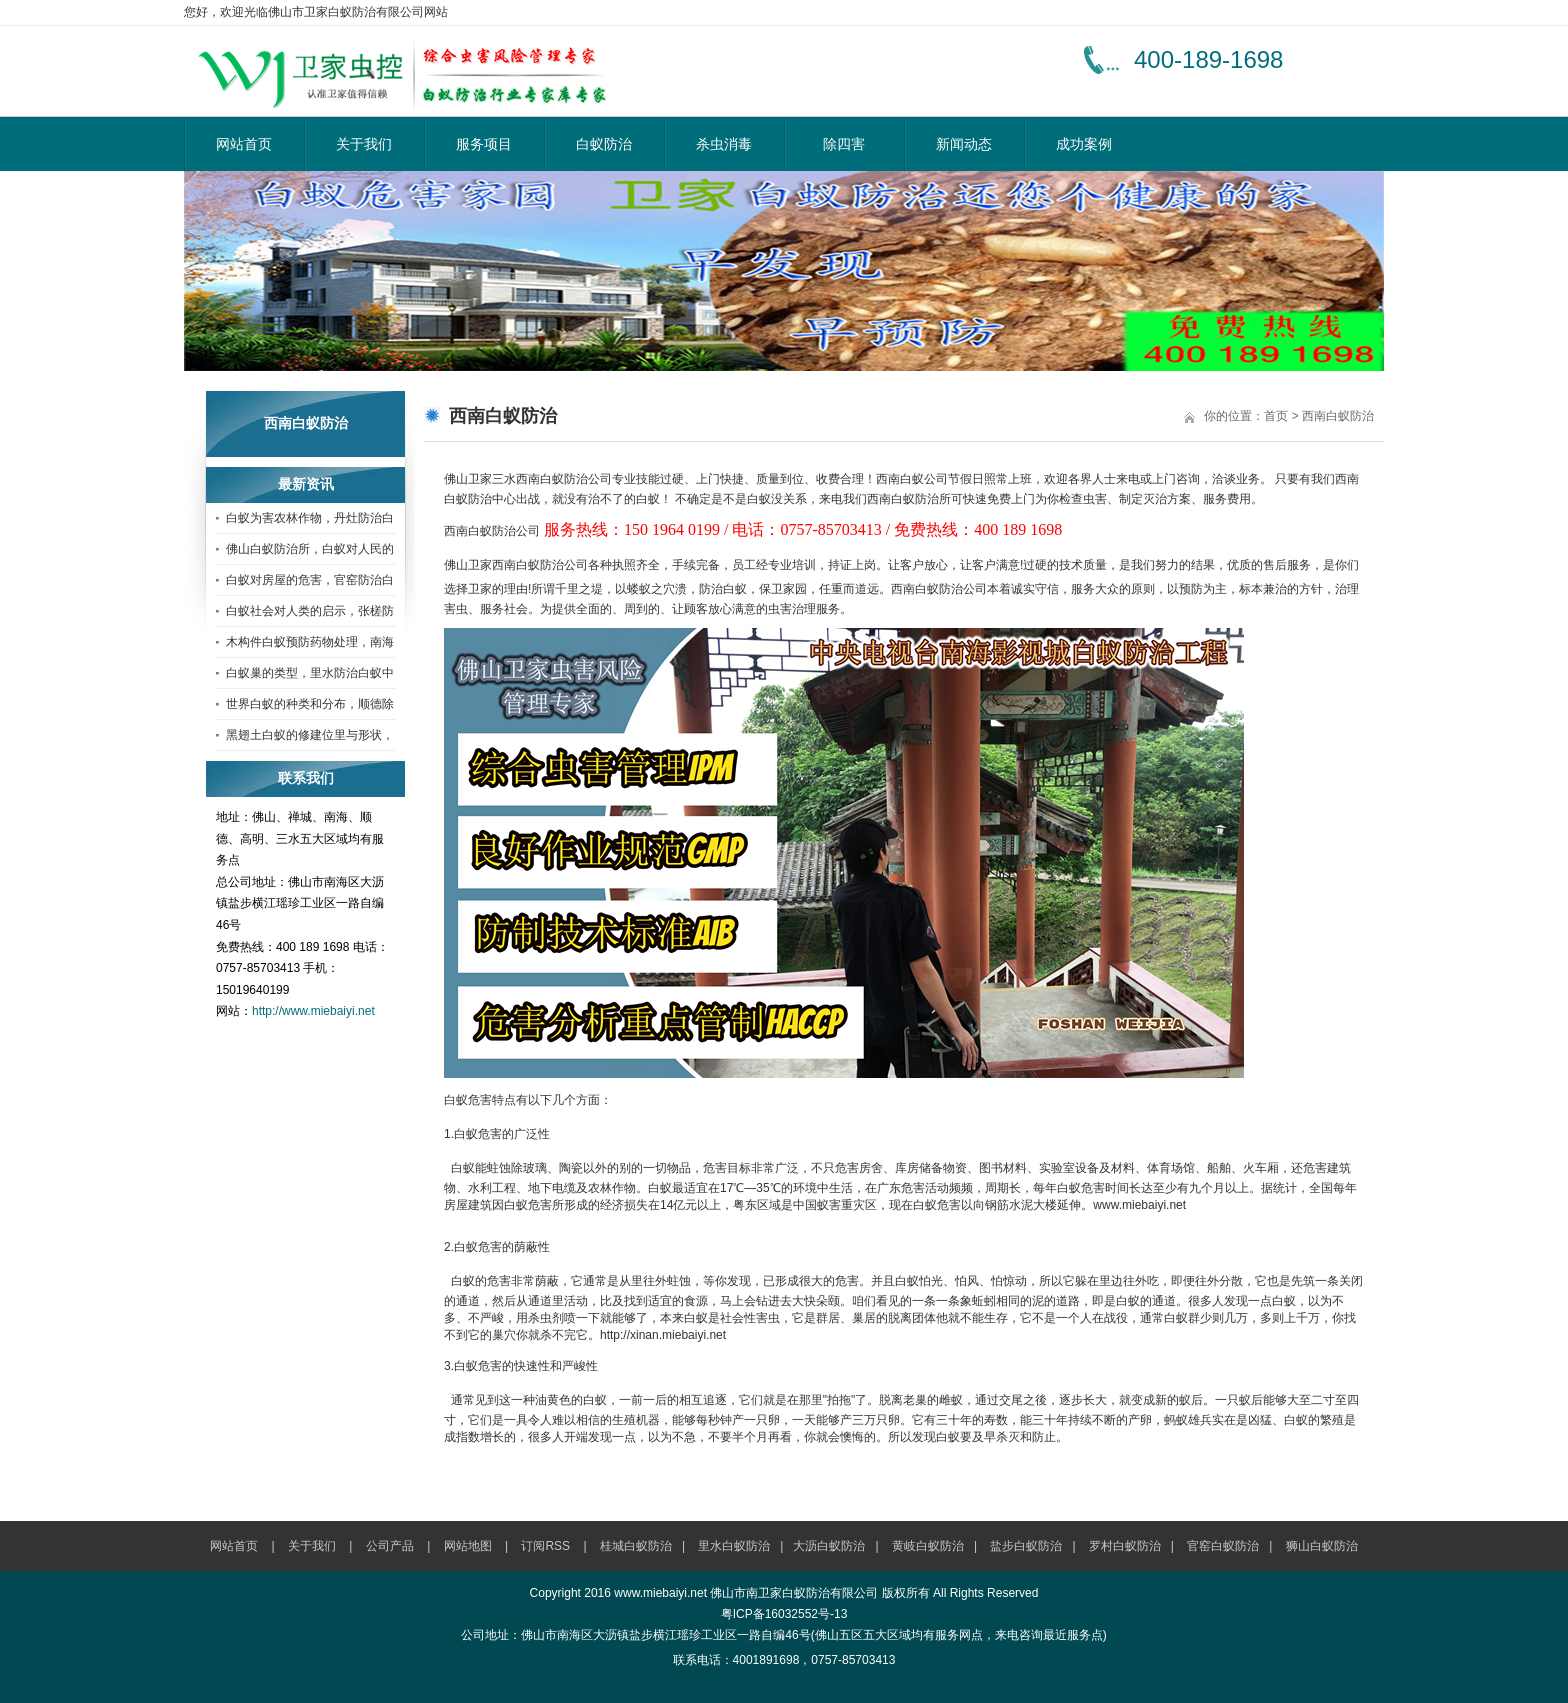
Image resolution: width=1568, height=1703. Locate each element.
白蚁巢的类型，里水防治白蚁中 (310, 673)
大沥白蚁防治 (829, 1546)
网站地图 (468, 1546)
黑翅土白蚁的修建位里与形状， (310, 735)
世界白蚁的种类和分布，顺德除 (310, 704)
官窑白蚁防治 (1223, 1546)
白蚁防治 (604, 144)
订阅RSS (545, 1546)
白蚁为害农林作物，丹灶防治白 (310, 518)
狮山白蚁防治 (1322, 1546)
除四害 (844, 144)
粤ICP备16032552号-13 (784, 1614)
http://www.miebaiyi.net (313, 1011)
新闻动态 (964, 144)
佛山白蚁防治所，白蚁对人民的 (310, 549)
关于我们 (364, 144)
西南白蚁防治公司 (564, 479)
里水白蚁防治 (734, 1546)
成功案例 (1084, 144)
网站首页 (244, 144)
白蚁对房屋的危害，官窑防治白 (310, 580)
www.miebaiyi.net (1139, 1205)
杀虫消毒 (724, 144)
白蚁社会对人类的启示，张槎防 (310, 611)
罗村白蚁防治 (1125, 1546)
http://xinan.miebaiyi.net (663, 1335)
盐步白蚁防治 (1026, 1546)
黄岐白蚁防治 (928, 1546)
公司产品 (390, 1546)
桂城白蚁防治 (636, 1546)
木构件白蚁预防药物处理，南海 (310, 642)
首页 (1276, 416)
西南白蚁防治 (1338, 416)
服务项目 (484, 144)
